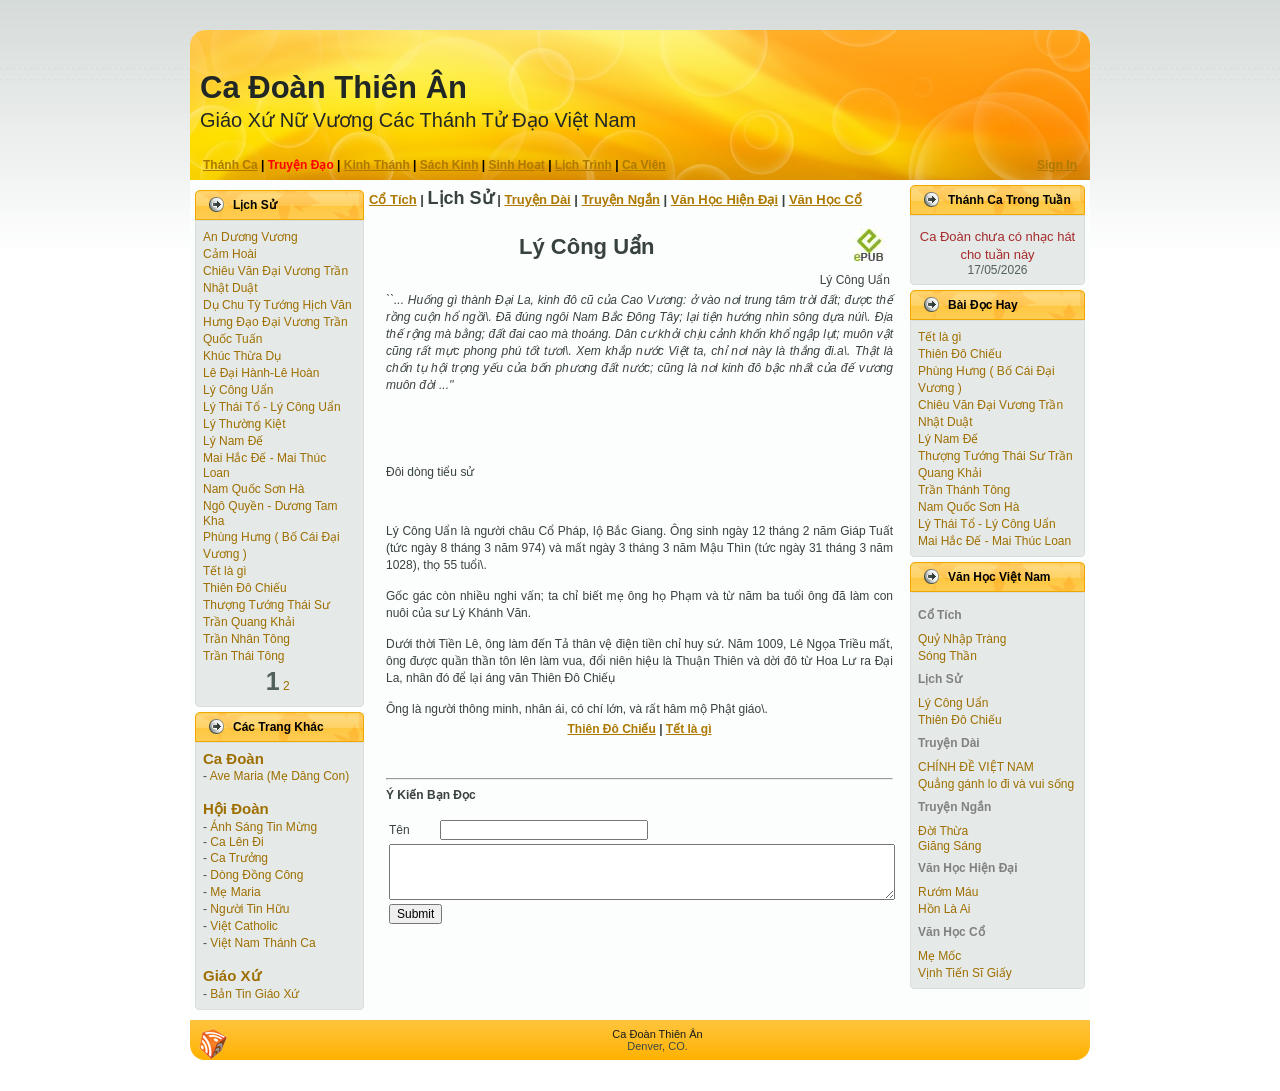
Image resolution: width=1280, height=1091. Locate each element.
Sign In (1057, 165)
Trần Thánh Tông (964, 490)
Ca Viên (644, 165)
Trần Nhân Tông (246, 639)
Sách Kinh (449, 165)
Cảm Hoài (230, 254)
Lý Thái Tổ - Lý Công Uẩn (272, 407)
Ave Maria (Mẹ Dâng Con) (280, 776)
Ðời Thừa (943, 831)
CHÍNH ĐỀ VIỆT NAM (976, 767)
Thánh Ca (230, 165)
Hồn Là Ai (944, 909)
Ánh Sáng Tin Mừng (263, 827)
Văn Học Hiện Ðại (724, 199)
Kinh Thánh (377, 165)
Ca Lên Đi (236, 842)
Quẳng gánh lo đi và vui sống (996, 784)
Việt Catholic (243, 926)
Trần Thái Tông (243, 656)
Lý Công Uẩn (238, 390)
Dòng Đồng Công (256, 875)
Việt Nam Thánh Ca (262, 943)
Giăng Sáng (949, 846)
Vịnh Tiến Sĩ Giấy (965, 973)
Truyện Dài (538, 199)
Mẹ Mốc (939, 956)
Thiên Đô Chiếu (245, 588)
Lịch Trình (583, 165)
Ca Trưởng (239, 858)
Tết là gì (225, 571)
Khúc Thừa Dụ (242, 356)
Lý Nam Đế (233, 441)
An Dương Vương (250, 237)
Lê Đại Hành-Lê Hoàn (261, 373)
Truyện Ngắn (621, 199)
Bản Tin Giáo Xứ (254, 994)
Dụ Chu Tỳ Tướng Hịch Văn (277, 305)
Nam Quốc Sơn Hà (253, 489)
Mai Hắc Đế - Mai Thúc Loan (994, 541)
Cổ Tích (393, 199)
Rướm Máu (948, 892)
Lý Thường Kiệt (244, 424)
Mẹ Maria (235, 892)
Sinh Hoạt (517, 165)
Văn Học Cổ (825, 199)
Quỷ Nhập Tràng (962, 639)
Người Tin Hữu (249, 909)
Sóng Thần (947, 656)
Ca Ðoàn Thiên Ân (333, 87)
